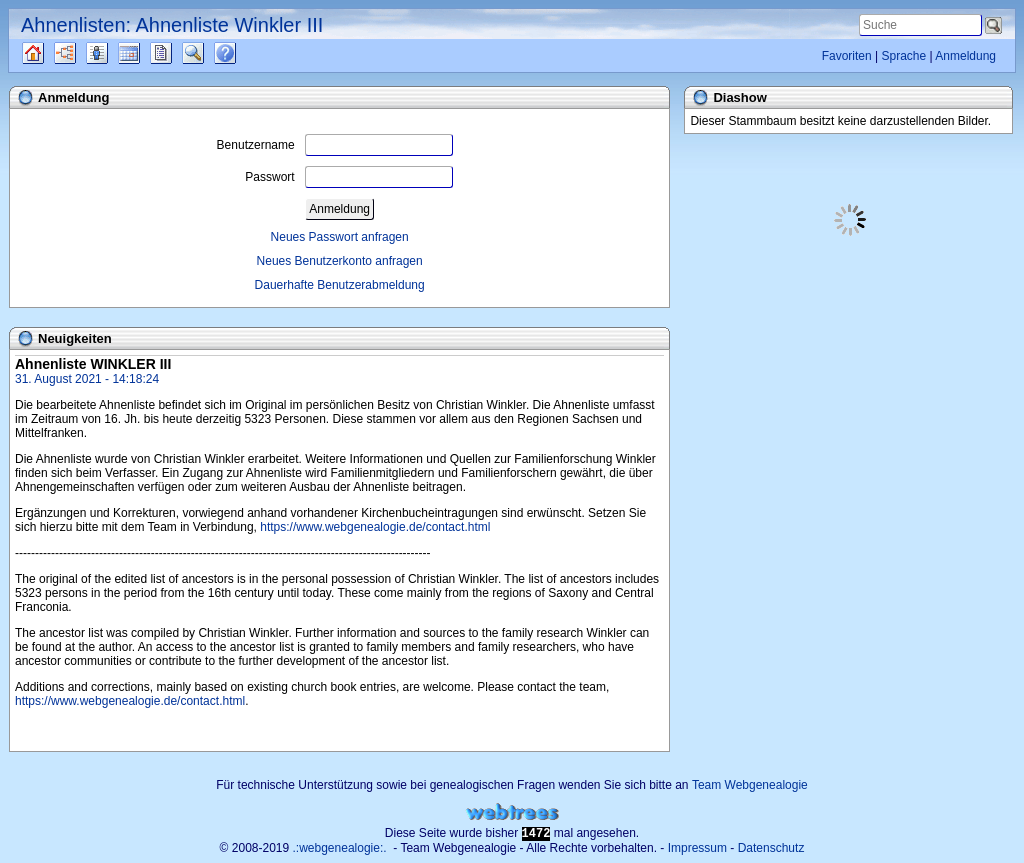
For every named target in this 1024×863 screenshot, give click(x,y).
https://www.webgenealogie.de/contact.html (375, 527)
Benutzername (335, 145)
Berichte (178, 53)
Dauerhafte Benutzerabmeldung (340, 285)
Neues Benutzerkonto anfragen (340, 261)
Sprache (903, 56)
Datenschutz (771, 848)
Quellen (50, 53)
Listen (112, 53)
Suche (209, 53)
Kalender (146, 53)
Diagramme (82, 53)
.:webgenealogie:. (340, 848)
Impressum (697, 848)
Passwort (348, 177)
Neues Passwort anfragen (340, 237)
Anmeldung (965, 56)
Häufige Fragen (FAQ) (242, 53)
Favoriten (847, 56)
